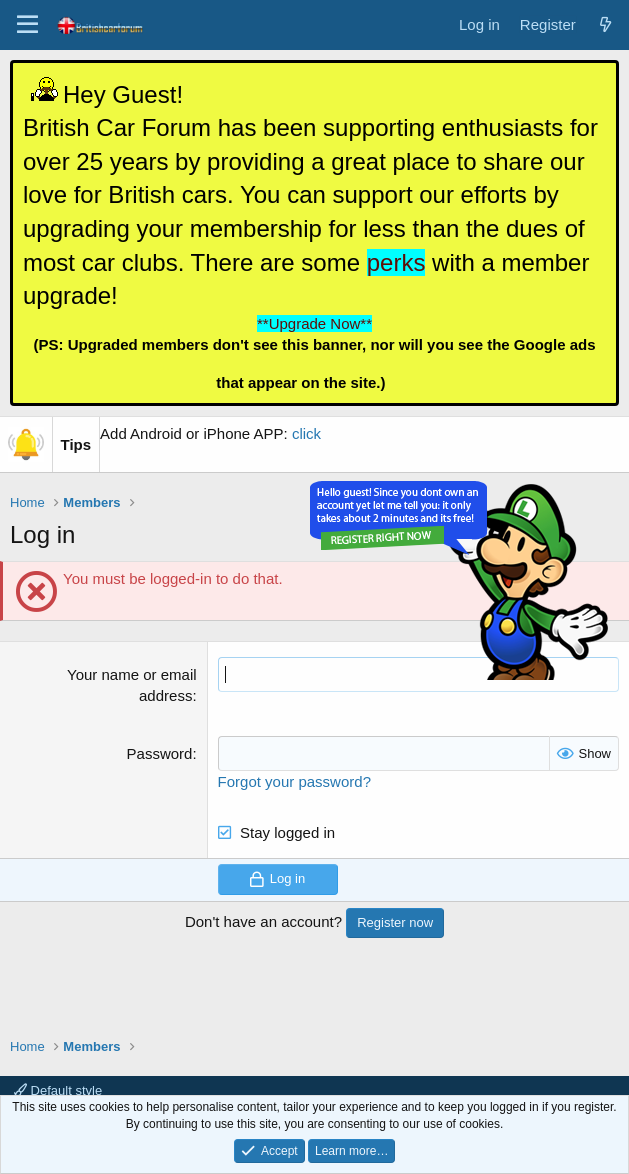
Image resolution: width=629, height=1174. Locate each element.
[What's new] (605, 24)
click (306, 433)
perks (396, 262)
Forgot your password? (294, 781)
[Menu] (27, 25)
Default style (58, 1090)
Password (160, 753)
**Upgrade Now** (314, 323)
